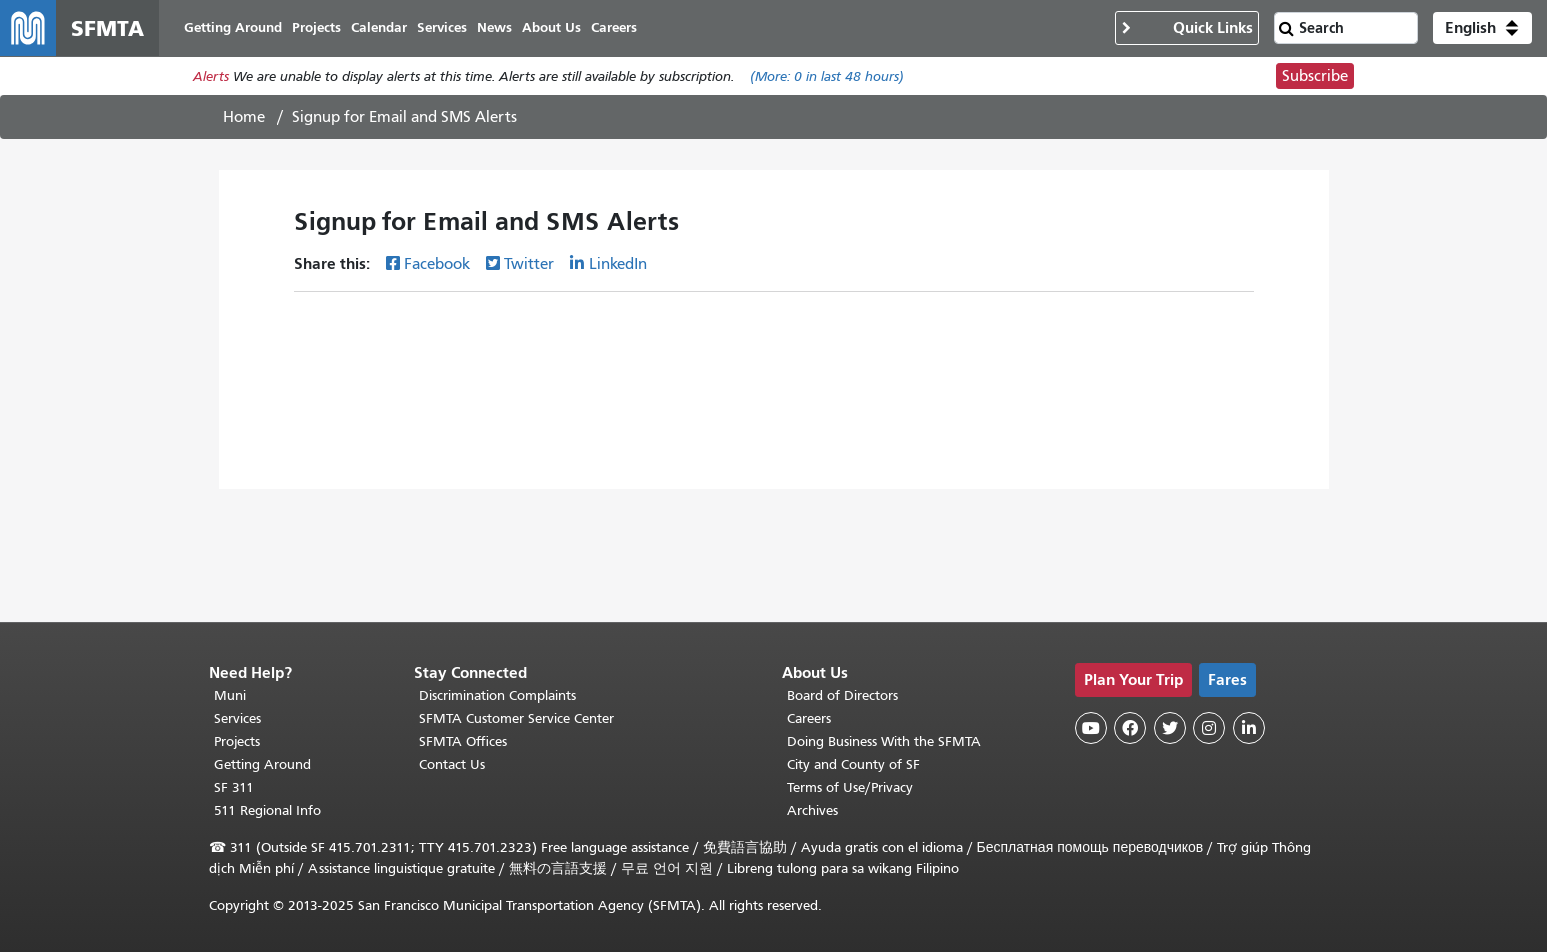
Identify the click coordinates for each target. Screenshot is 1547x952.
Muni (230, 695)
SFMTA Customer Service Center (516, 718)
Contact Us (452, 764)
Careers (809, 718)
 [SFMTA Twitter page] (1170, 728)
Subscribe (1315, 76)
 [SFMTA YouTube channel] (1091, 728)
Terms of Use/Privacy (850, 787)
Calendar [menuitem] (379, 27)
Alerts (211, 76)
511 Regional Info (267, 810)
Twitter (529, 264)
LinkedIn (618, 264)
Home (244, 117)
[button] (1482, 28)
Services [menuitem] (442, 27)
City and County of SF (853, 764)
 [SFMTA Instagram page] (1209, 728)
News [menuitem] (494, 27)
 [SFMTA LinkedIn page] (1249, 728)
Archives (812, 810)
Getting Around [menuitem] (233, 27)
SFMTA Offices (463, 741)
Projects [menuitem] (316, 27)
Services (237, 718)
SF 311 (234, 787)
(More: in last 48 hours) (827, 76)
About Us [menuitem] (551, 27)
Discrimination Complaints (497, 695)
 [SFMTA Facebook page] (1130, 728)
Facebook (437, 264)
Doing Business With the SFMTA (884, 741)
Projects (237, 741)
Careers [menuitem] (614, 27)
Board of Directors (842, 695)
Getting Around (262, 764)
